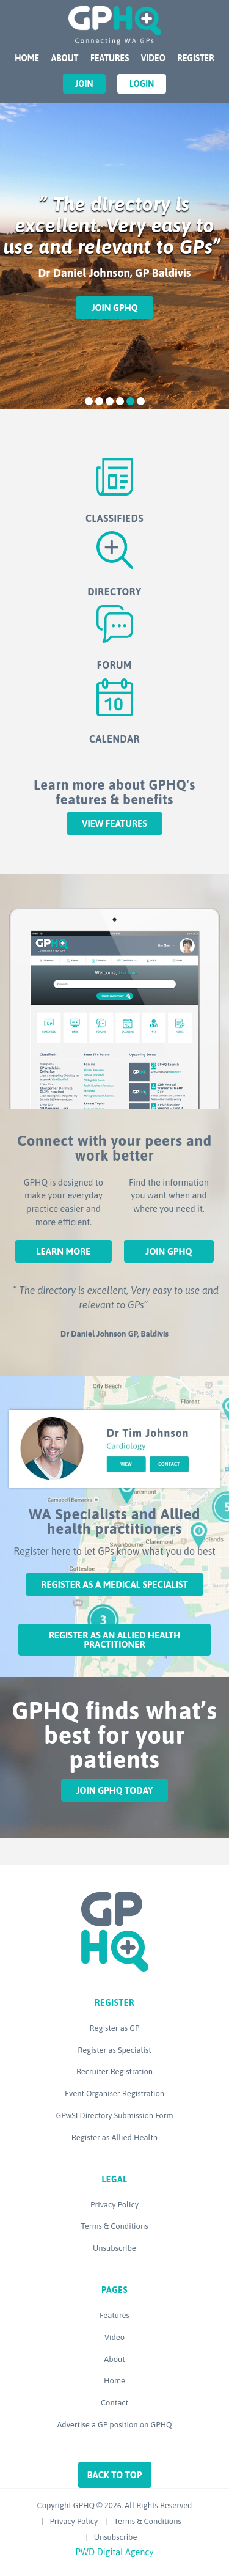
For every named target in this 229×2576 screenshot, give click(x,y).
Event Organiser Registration (114, 2093)
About (65, 58)
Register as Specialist (114, 2050)
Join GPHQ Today (114, 1790)
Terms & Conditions (114, 2226)
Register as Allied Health (114, 2137)
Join (84, 84)
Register (195, 58)
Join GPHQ (114, 308)
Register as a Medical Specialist (114, 1584)
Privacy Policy (114, 2204)
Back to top (114, 2475)
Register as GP (115, 2028)
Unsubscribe (114, 2248)
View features (114, 823)
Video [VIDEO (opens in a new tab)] (153, 58)
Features (109, 58)
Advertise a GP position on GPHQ (114, 2424)
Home (27, 58)
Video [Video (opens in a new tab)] (114, 2337)
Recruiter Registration (114, 2071)
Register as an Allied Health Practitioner (115, 1639)
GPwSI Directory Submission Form (114, 2115)
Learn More (63, 1251)
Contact (114, 2402)
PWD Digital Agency (115, 2552)
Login (141, 84)
